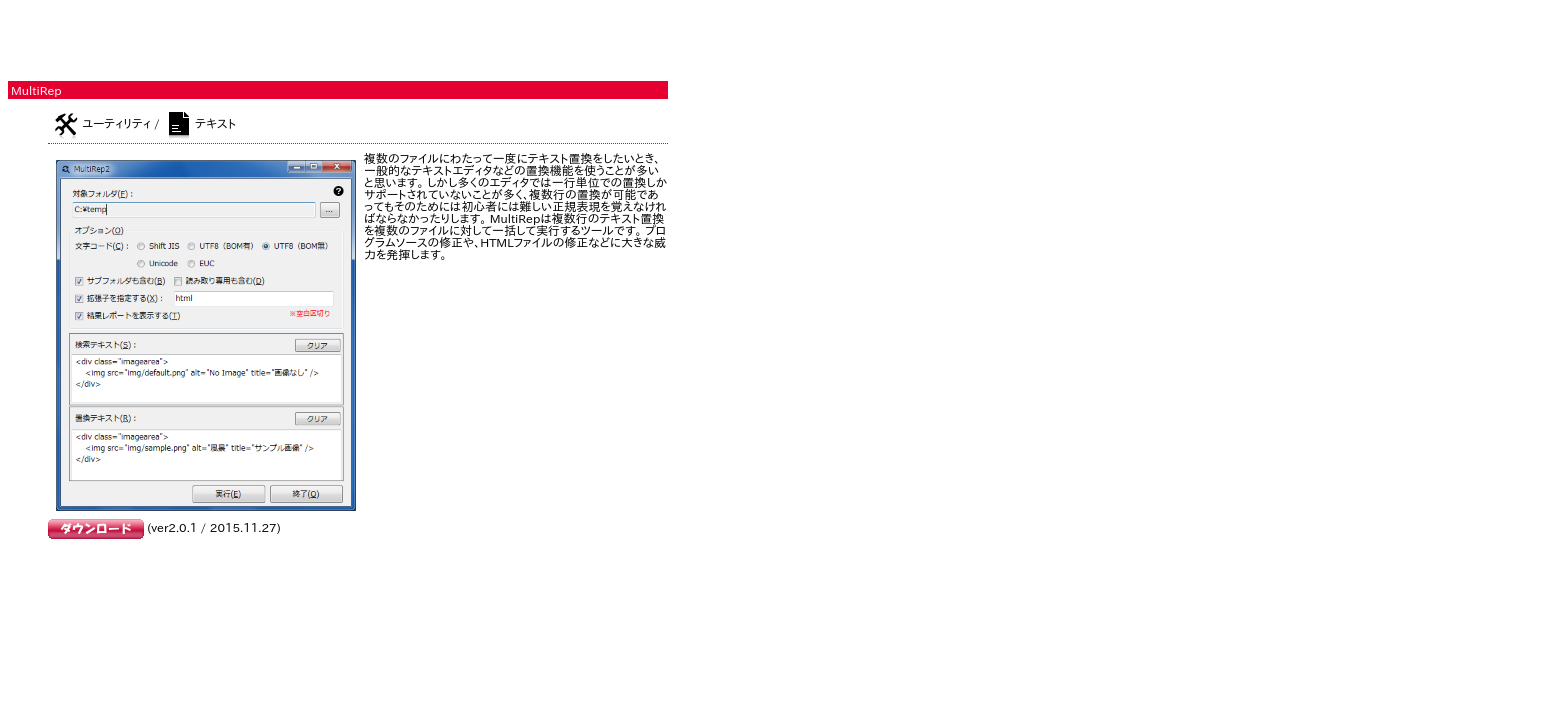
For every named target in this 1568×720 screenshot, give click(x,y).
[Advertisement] (242, 38)
